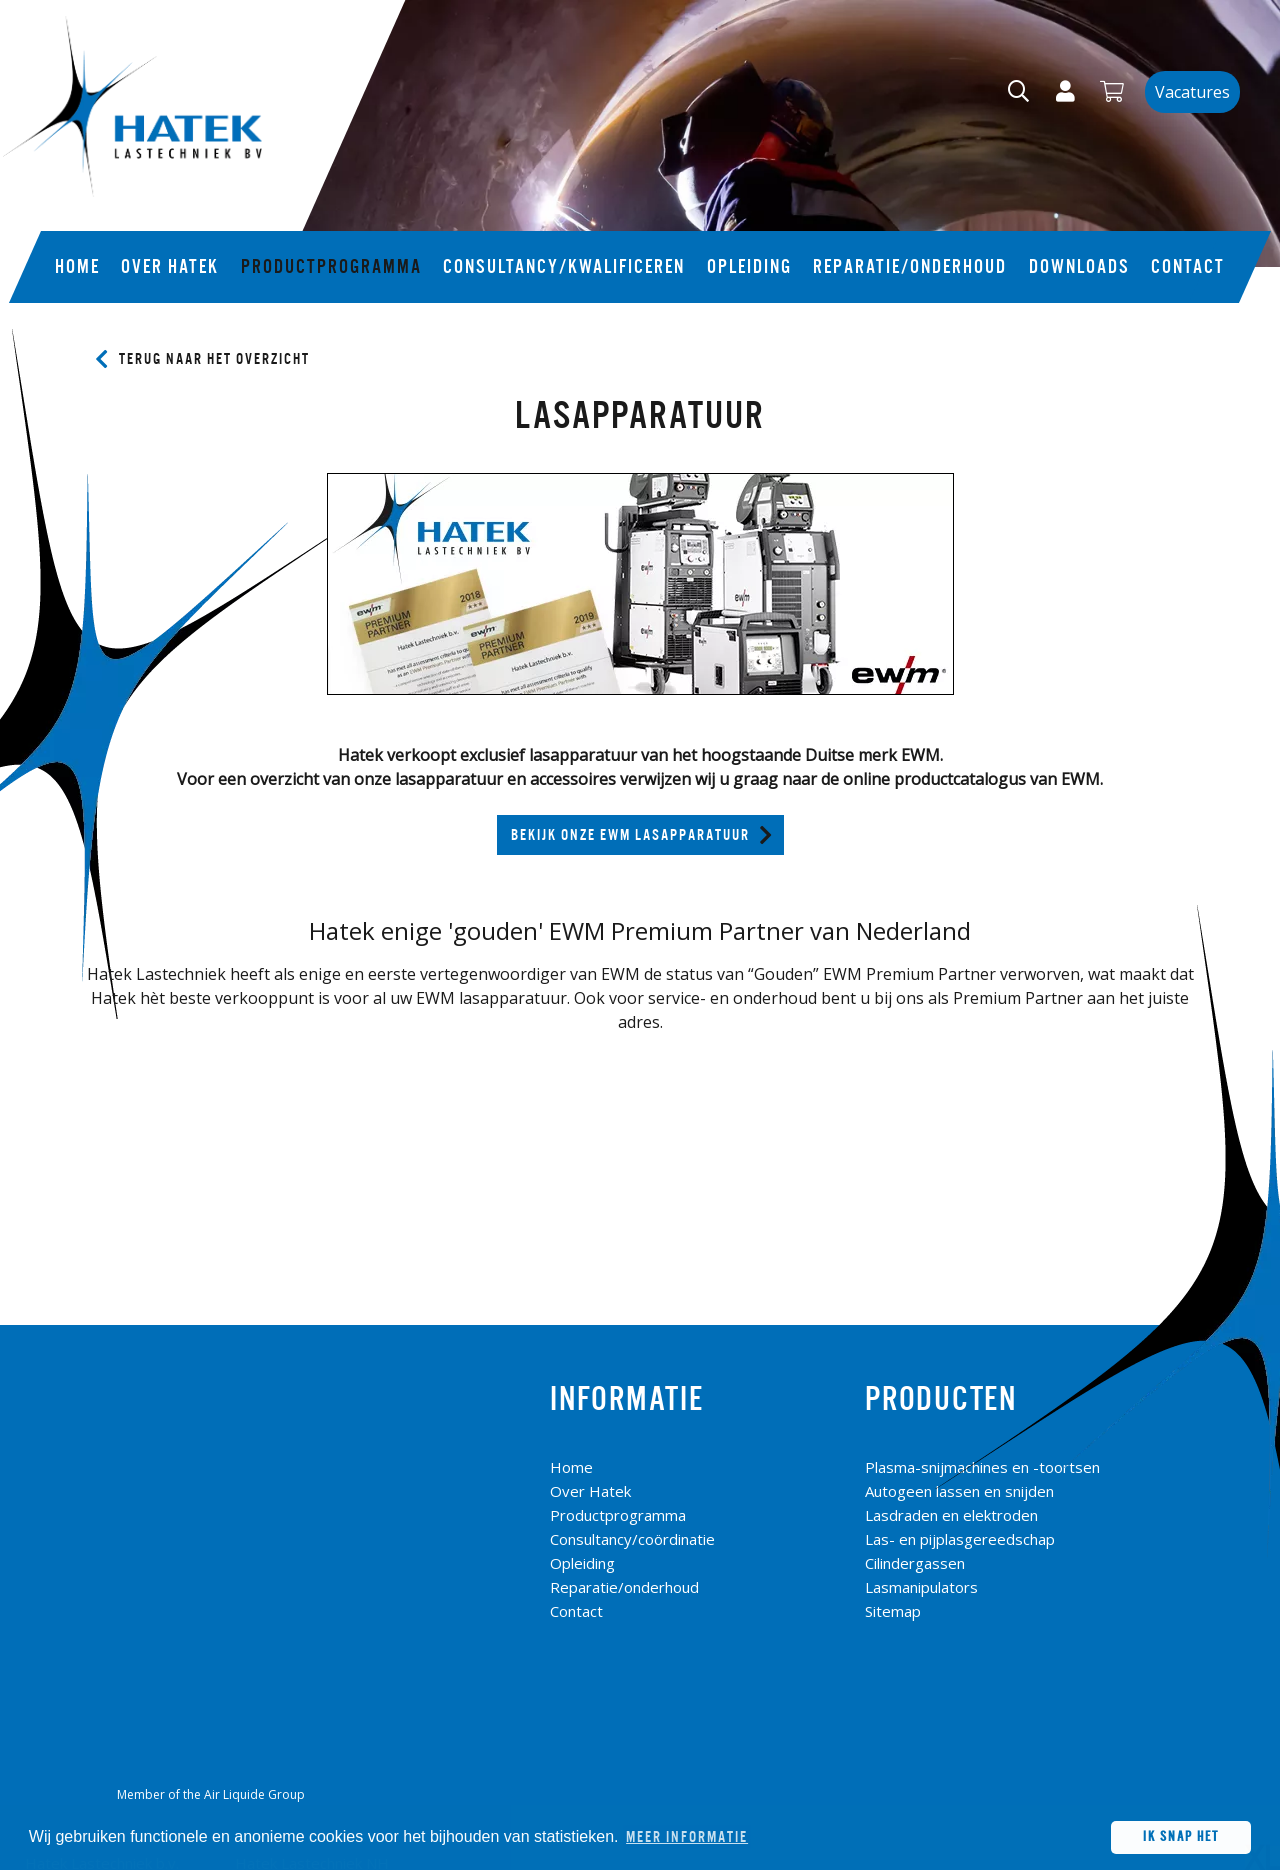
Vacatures (1192, 92)
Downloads (1079, 267)
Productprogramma (331, 267)
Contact (1188, 267)
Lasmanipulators (921, 1587)
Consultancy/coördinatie (632, 1539)
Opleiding (749, 267)
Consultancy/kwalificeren (564, 267)
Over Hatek (170, 267)
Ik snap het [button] (1181, 1836)
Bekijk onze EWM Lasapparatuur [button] (630, 835)
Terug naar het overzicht (214, 359)
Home (77, 267)
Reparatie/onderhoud (910, 267)
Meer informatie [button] (687, 1837)
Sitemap (893, 1611)
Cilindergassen (915, 1563)
